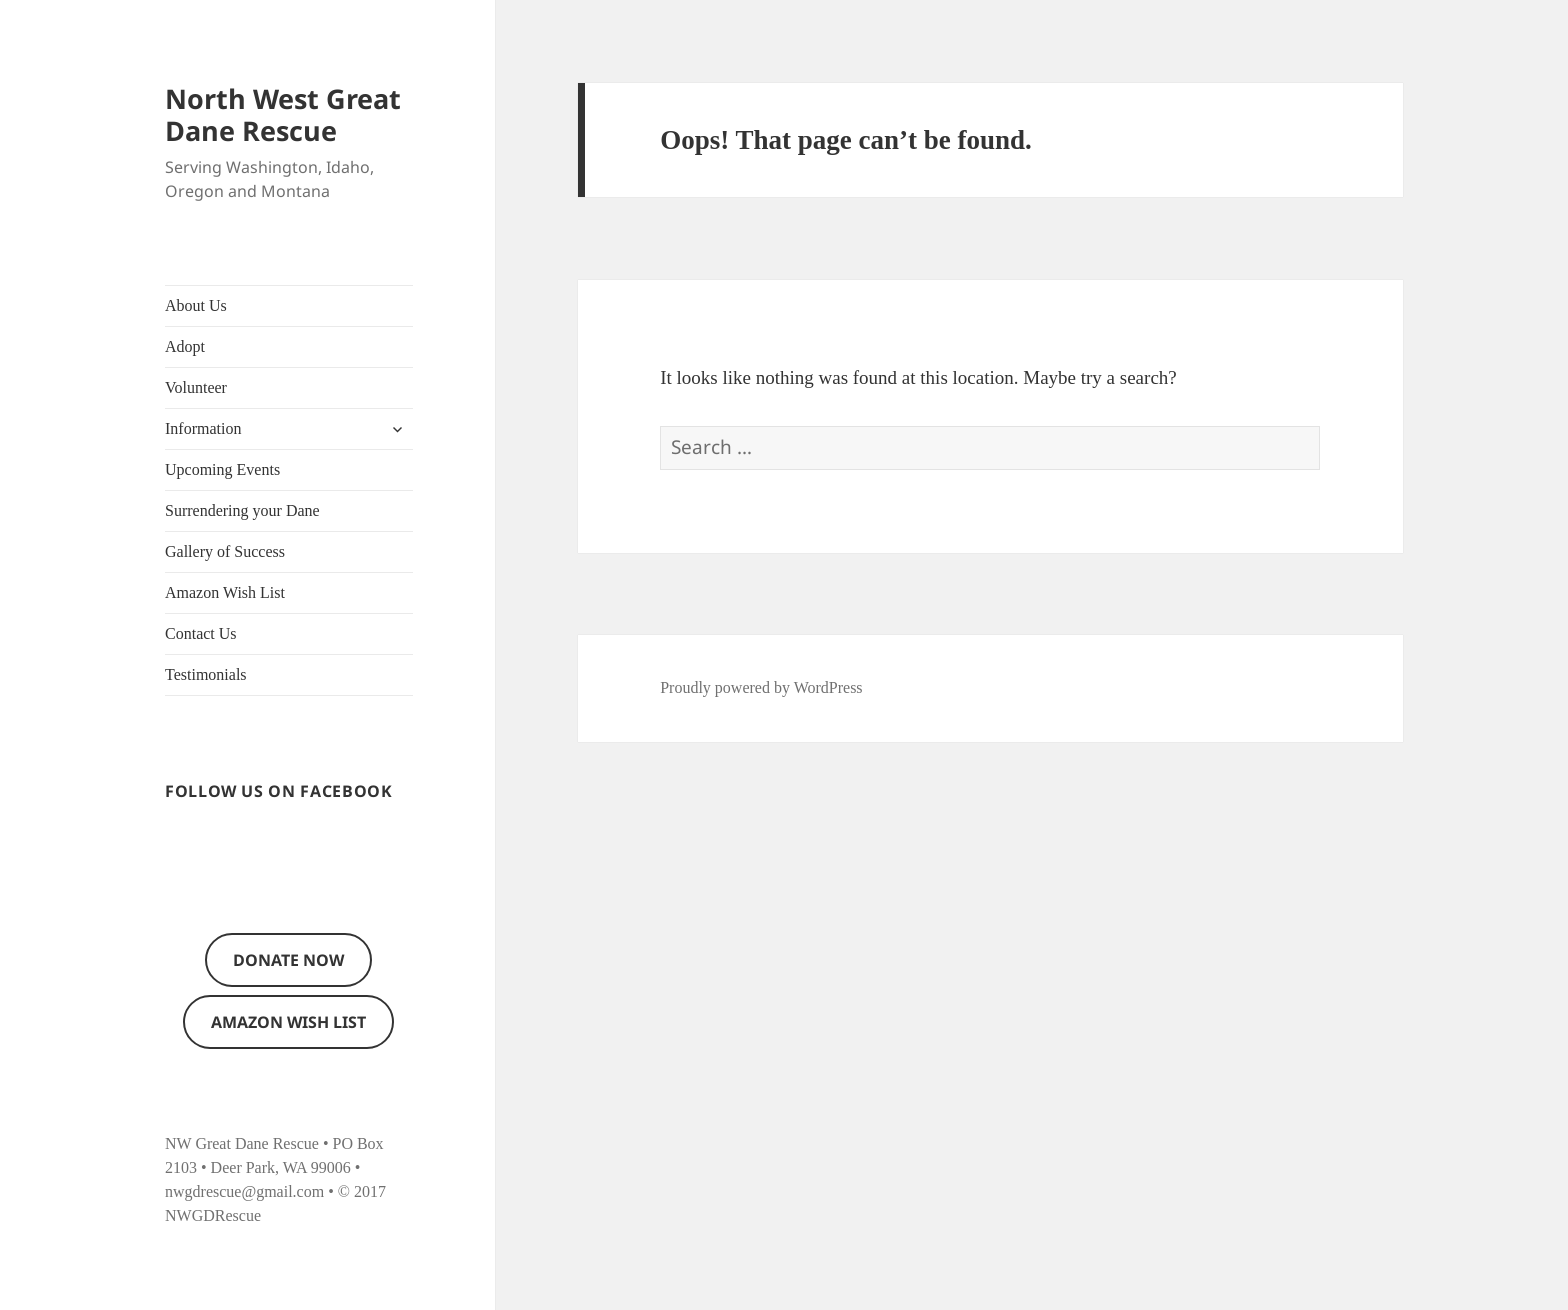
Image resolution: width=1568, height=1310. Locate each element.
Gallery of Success (225, 551)
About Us (196, 305)
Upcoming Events (222, 469)
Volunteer (196, 387)
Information (203, 428)
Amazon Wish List (225, 592)
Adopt (185, 346)
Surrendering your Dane (242, 510)
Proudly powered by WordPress (761, 687)
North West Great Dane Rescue (283, 114)
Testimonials (206, 674)
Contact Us (201, 633)
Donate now (288, 960)
